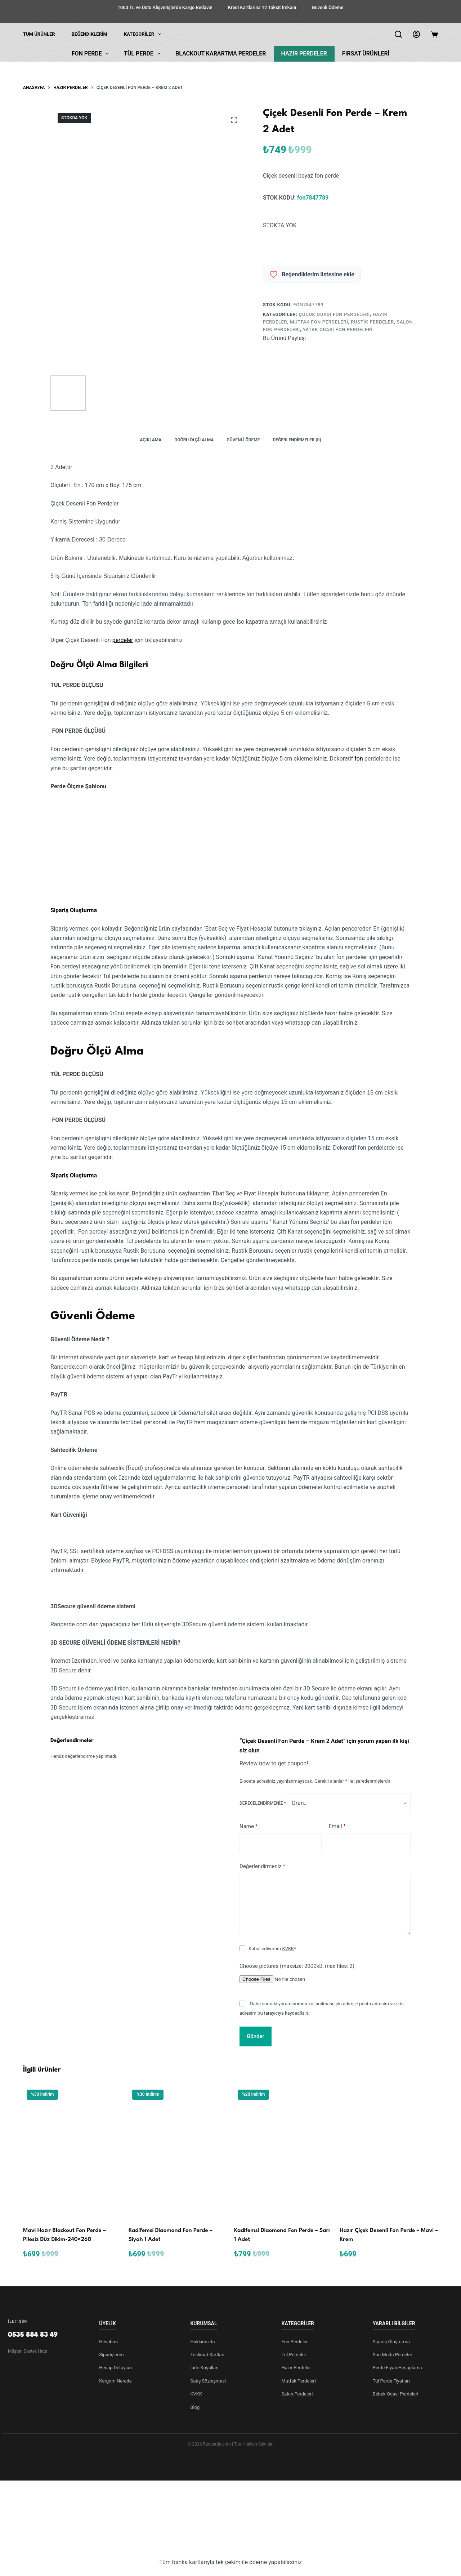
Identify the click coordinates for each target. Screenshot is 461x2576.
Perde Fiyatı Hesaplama (397, 2367)
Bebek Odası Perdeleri (396, 2394)
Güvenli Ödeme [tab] (243, 439)
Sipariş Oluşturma (391, 2341)
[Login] (416, 34)
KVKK (288, 1948)
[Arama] (398, 34)
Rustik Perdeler (372, 322)
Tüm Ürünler (39, 34)
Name (249, 1826)
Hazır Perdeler (304, 53)
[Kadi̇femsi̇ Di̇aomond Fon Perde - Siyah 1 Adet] (178, 2151)
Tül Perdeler (294, 2354)
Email (337, 1826)
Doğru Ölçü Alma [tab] (194, 439)
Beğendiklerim (89, 34)
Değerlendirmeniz (262, 1866)
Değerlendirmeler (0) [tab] (297, 439)
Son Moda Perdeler (392, 2354)
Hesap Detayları (115, 2367)
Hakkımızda (202, 2341)
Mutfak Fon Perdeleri (319, 322)
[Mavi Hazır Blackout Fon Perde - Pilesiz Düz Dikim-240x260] (72, 2151)
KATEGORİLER (144, 34)
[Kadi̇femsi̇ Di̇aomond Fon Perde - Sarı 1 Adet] (283, 2151)
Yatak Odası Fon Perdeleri (338, 329)
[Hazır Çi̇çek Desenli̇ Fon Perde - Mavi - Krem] (389, 2151)
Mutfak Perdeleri (299, 2381)
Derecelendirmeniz (263, 1803)
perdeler (122, 640)
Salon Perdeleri (297, 2394)
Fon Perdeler (295, 2341)
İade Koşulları (204, 2367)
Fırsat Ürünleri (365, 53)
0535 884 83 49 (33, 2335)
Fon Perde (92, 53)
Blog (195, 2407)
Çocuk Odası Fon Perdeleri (334, 314)
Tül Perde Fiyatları (391, 2381)
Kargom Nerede (115, 2381)
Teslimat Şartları (207, 2354)
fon (358, 758)
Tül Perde (143, 53)
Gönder (255, 2036)
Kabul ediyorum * (272, 1948)
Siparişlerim (111, 2354)
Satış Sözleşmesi (208, 2381)
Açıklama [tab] (150, 439)
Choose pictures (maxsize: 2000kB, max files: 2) (297, 1966)
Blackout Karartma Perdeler (220, 53)
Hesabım (108, 2341)
